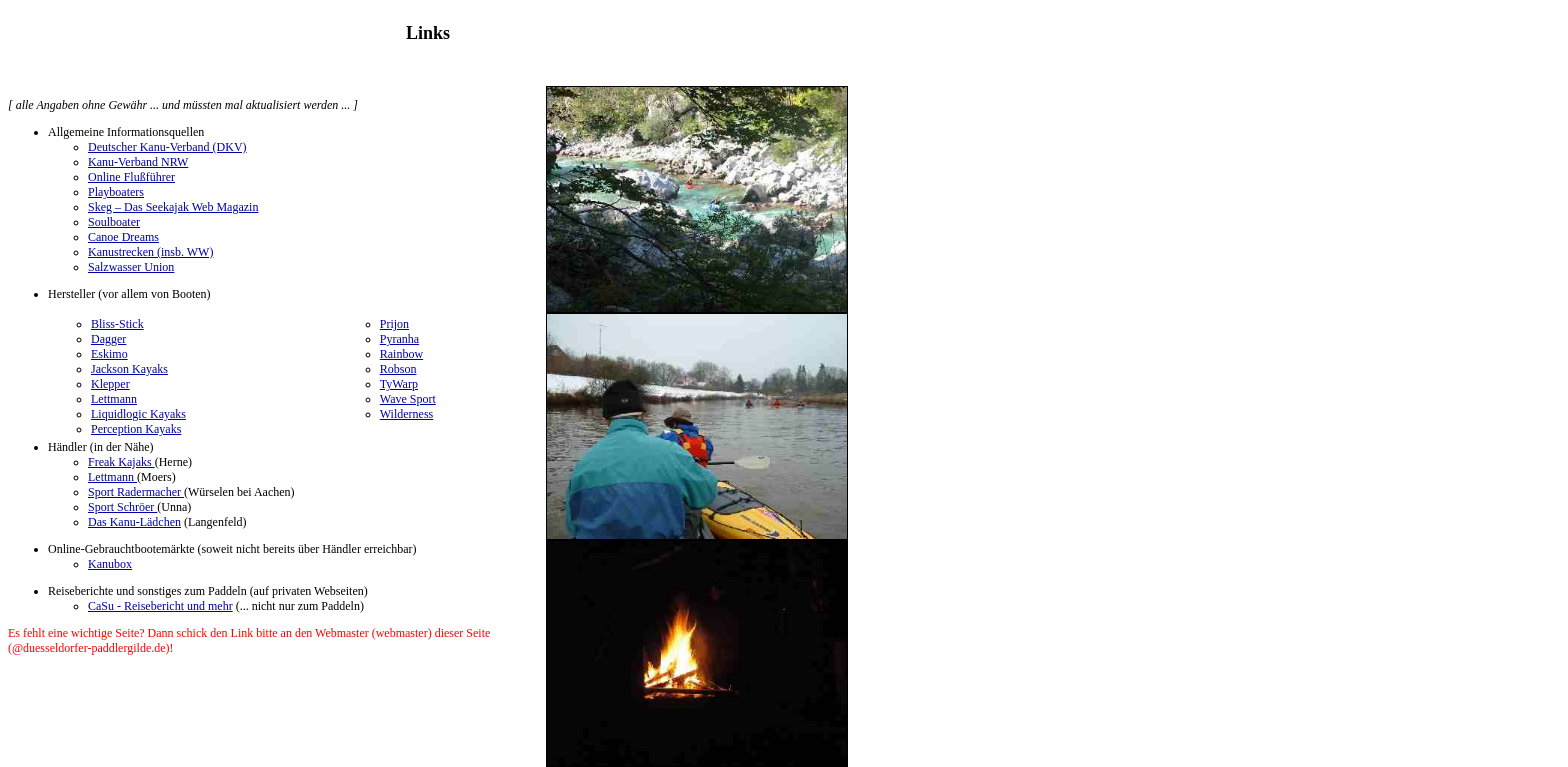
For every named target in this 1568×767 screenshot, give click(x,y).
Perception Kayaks (136, 429)
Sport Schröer (122, 507)
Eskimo (109, 354)
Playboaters (116, 192)
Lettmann (114, 399)
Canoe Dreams (123, 237)
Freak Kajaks (121, 462)
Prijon (394, 324)
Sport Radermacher (136, 492)
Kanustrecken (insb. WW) (150, 252)
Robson (398, 369)
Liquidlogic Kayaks (138, 414)
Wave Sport (408, 399)
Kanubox (110, 564)
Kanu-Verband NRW (138, 162)
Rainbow (401, 354)
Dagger (108, 339)
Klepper (110, 384)
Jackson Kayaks (129, 369)
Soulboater (114, 222)
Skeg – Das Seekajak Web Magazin (173, 207)
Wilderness (407, 414)
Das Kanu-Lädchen (134, 522)
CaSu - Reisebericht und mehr (160, 606)
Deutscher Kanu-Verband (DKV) (167, 147)
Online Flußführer (131, 177)
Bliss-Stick (117, 324)
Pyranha (399, 339)
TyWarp (399, 384)
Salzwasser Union (131, 267)
